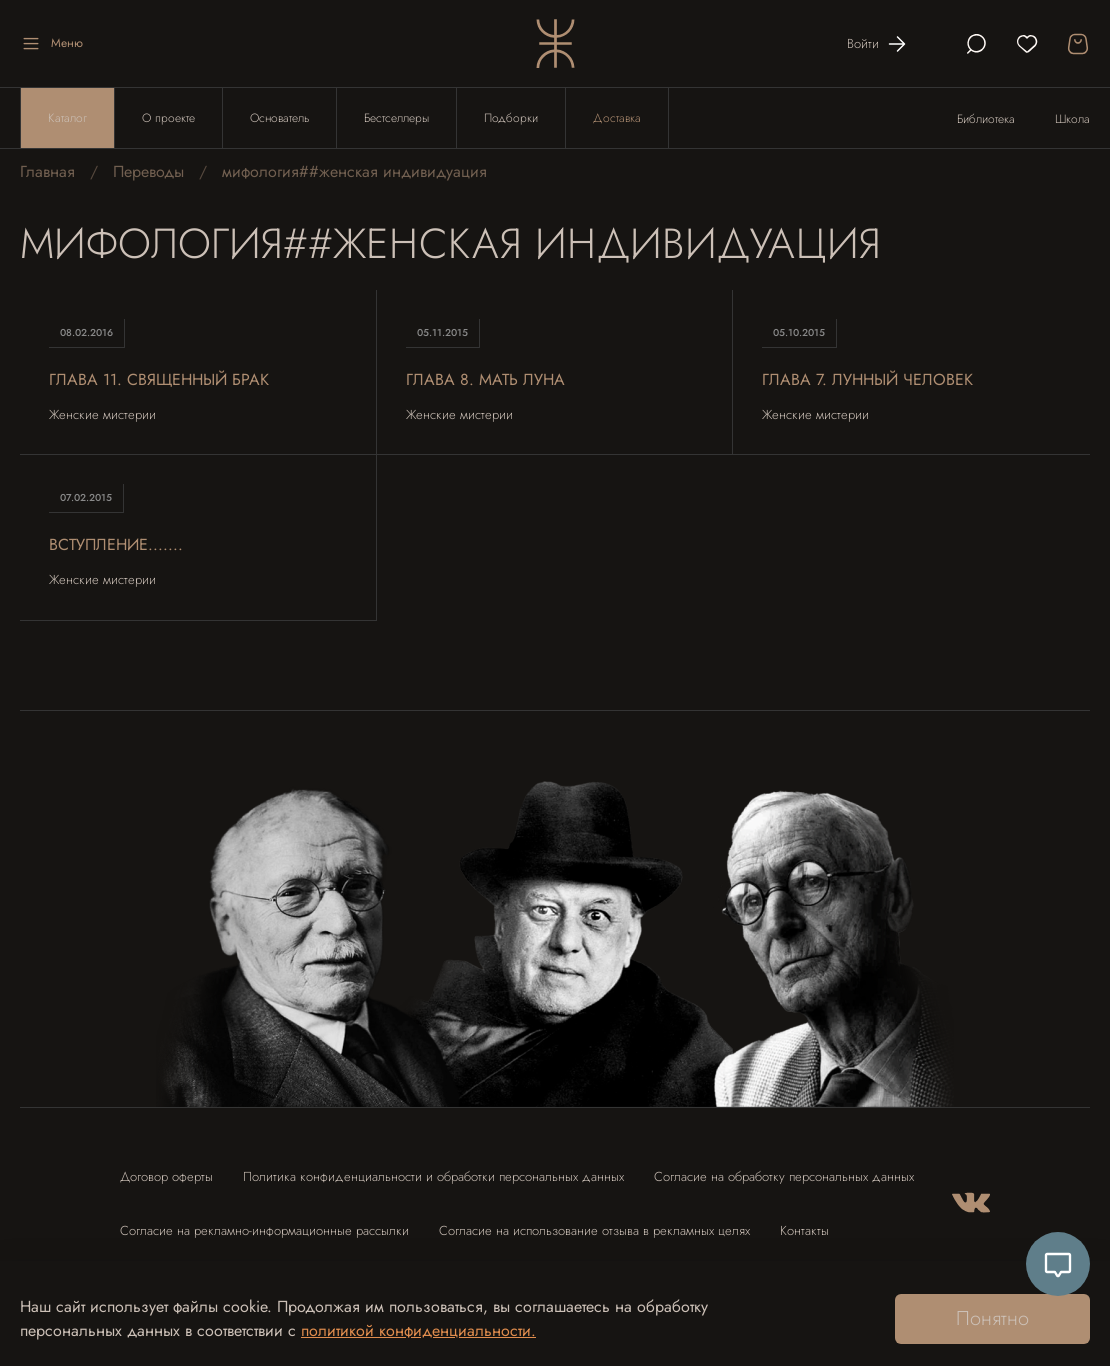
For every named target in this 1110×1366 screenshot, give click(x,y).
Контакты (804, 1230)
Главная (47, 171)
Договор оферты (166, 1176)
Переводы (148, 171)
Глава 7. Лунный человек (867, 379)
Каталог (67, 118)
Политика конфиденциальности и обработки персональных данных (433, 1176)
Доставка (617, 118)
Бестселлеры (396, 118)
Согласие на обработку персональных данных (784, 1176)
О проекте (168, 118)
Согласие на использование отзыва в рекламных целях (594, 1230)
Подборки (511, 118)
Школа (1072, 119)
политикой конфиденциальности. (418, 1330)
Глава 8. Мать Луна (485, 379)
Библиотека (986, 119)
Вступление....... (116, 544)
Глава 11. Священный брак (159, 379)
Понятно (992, 1318)
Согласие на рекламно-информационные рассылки (264, 1230)
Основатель (279, 118)
